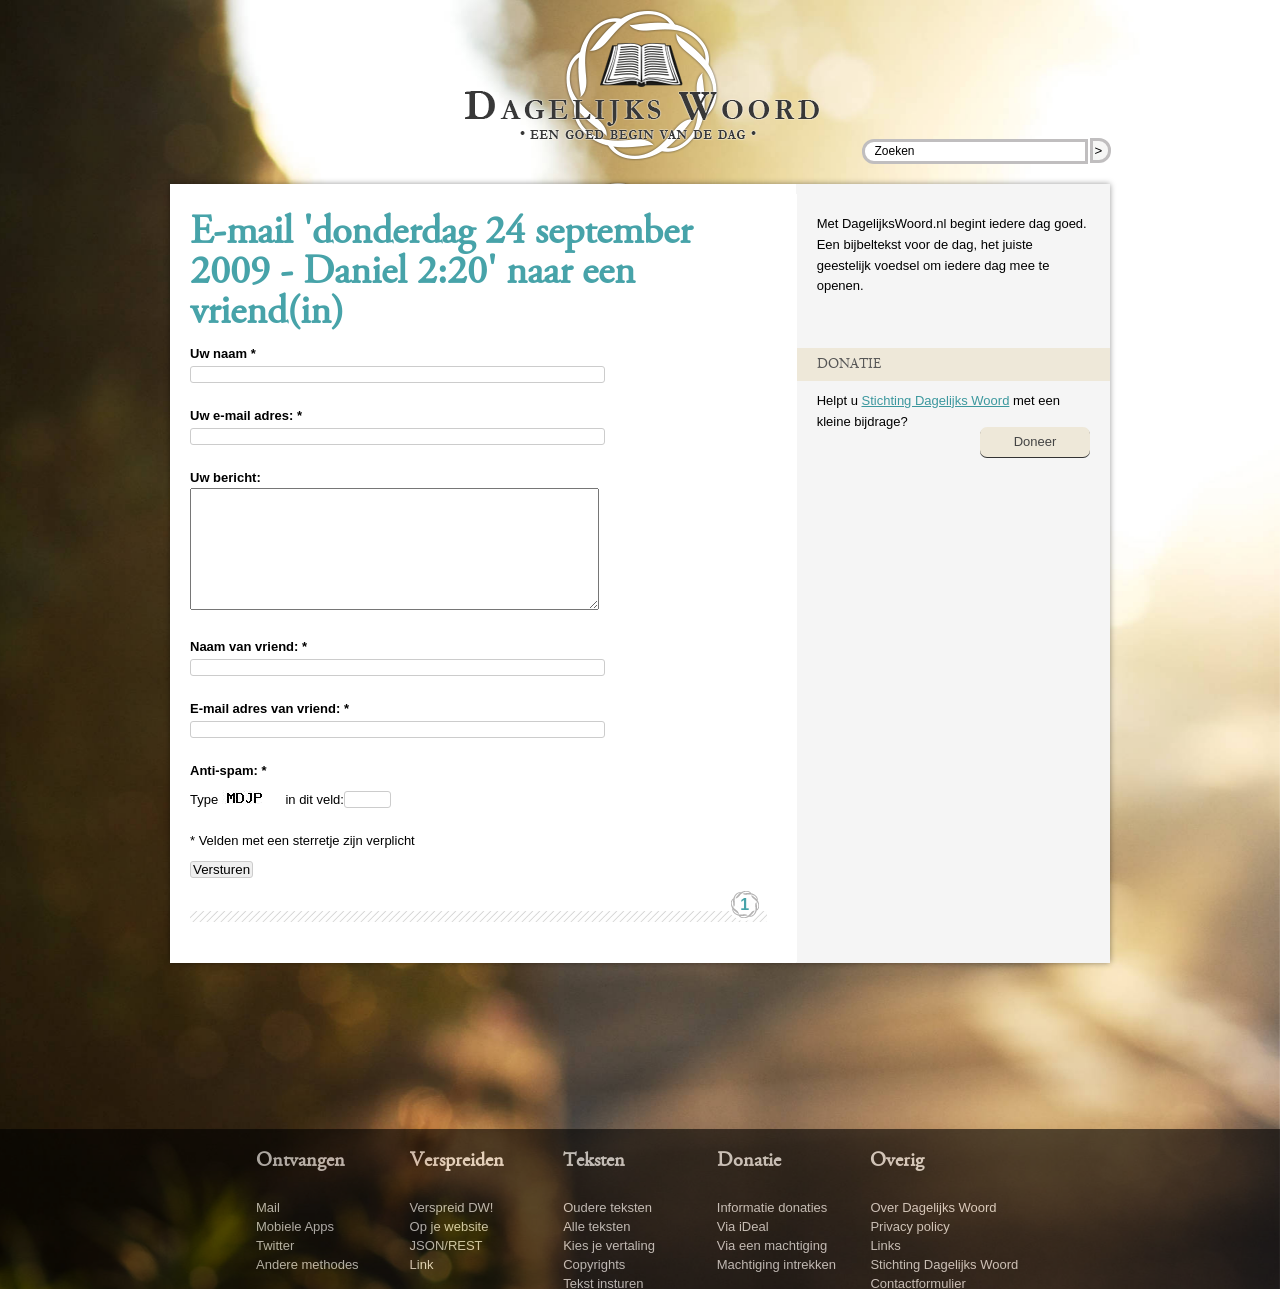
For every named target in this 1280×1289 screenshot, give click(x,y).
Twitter (275, 1245)
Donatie (749, 1161)
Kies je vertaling (609, 1245)
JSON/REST (446, 1245)
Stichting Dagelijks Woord (935, 400)
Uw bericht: (225, 477)
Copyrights (594, 1264)
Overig (897, 1161)
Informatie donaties (772, 1207)
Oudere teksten (607, 1207)
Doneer (1035, 441)
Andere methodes (307, 1264)
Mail (268, 1207)
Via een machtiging (772, 1245)
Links (885, 1245)
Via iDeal (743, 1226)
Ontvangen (300, 1161)
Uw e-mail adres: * (246, 415)
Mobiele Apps (295, 1226)
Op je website (449, 1226)
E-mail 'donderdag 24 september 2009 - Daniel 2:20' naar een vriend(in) (441, 274)
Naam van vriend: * (248, 670)
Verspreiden (457, 1161)
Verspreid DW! (452, 1207)
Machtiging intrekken (776, 1264)
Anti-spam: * (228, 794)
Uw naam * (223, 353)
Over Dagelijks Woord (933, 1207)
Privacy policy (909, 1226)
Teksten (594, 1161)
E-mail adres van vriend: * (269, 732)
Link (422, 1264)
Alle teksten (596, 1226)
